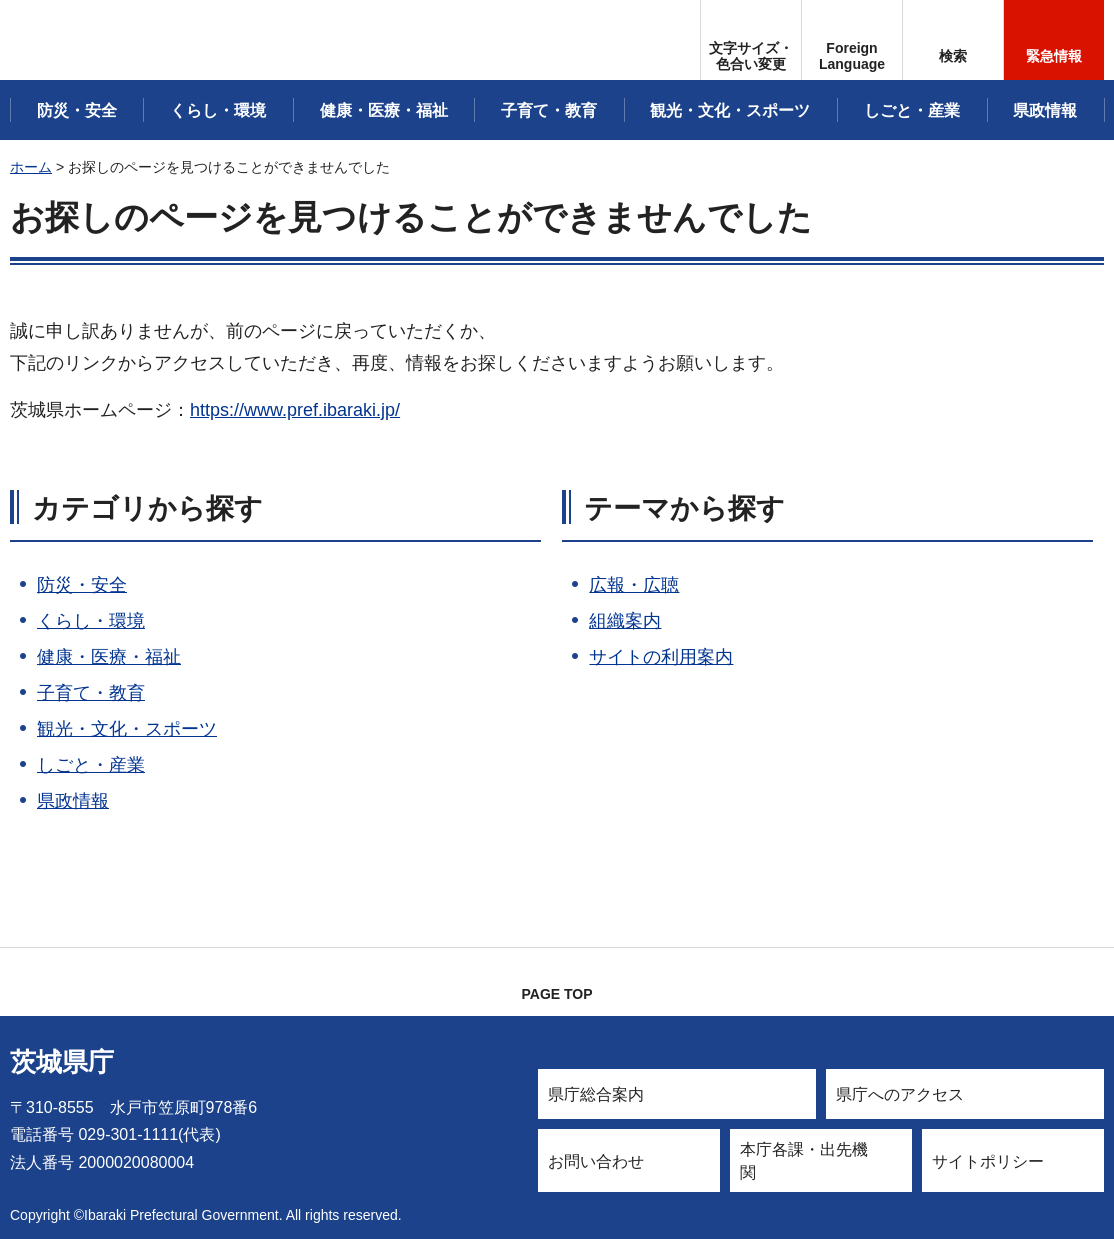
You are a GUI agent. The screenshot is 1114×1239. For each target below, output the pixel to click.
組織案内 (625, 621)
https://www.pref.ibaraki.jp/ (295, 410)
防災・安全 (82, 585)
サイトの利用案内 (661, 657)
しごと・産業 (91, 765)
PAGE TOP (556, 994)
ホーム (31, 167)
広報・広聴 (634, 585)
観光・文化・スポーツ (127, 729)
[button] (852, 40)
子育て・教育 (91, 693)
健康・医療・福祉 (109, 657)
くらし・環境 (91, 621)
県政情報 (73, 801)
